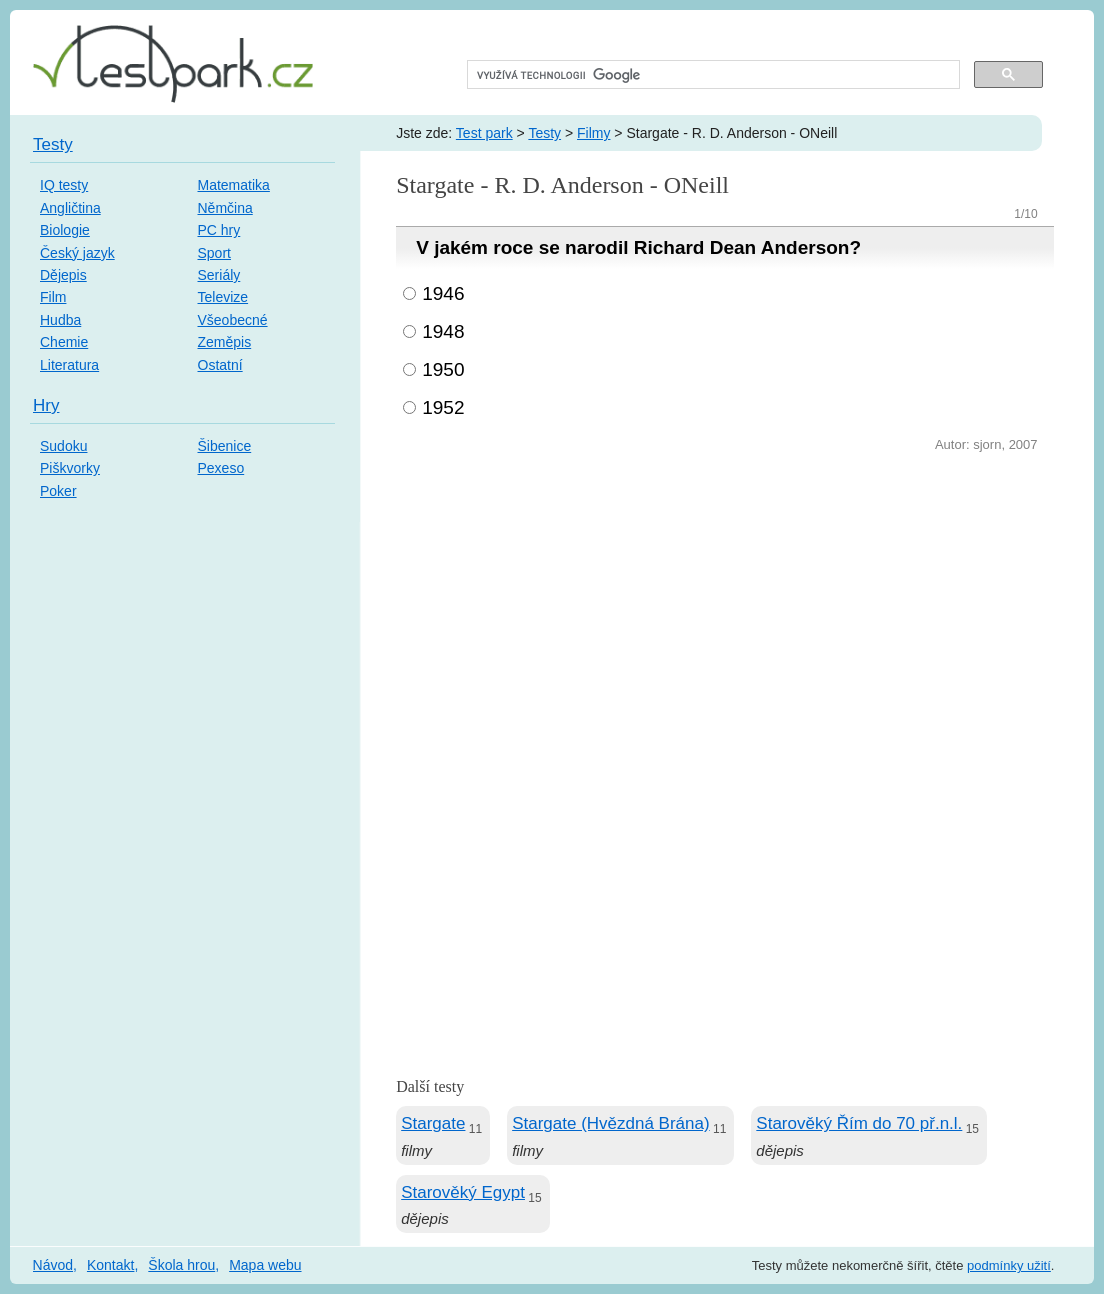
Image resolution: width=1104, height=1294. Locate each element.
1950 (443, 369)
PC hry (219, 230)
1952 (443, 407)
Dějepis (63, 275)
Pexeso (221, 468)
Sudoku (63, 446)
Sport (214, 253)
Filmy (593, 133)
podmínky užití (1009, 1265)
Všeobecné (233, 320)
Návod (53, 1265)
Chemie (64, 342)
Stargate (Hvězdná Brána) (611, 1123)
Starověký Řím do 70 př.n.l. (859, 1123)
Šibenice (225, 446)
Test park (484, 133)
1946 (443, 293)
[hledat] (711, 75)
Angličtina (70, 208)
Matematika (234, 185)
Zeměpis (225, 342)
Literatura (69, 365)
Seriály (219, 275)
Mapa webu (265, 1265)
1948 (443, 331)
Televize (223, 297)
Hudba (60, 320)
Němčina (225, 208)
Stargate (433, 1123)
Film (53, 297)
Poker (58, 491)
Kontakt (110, 1265)
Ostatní (220, 365)
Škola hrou (181, 1265)
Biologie (65, 230)
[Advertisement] (725, 607)
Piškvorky (70, 468)
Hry (46, 405)
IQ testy (64, 185)
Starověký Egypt (463, 1192)
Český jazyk (77, 253)
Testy (544, 133)
